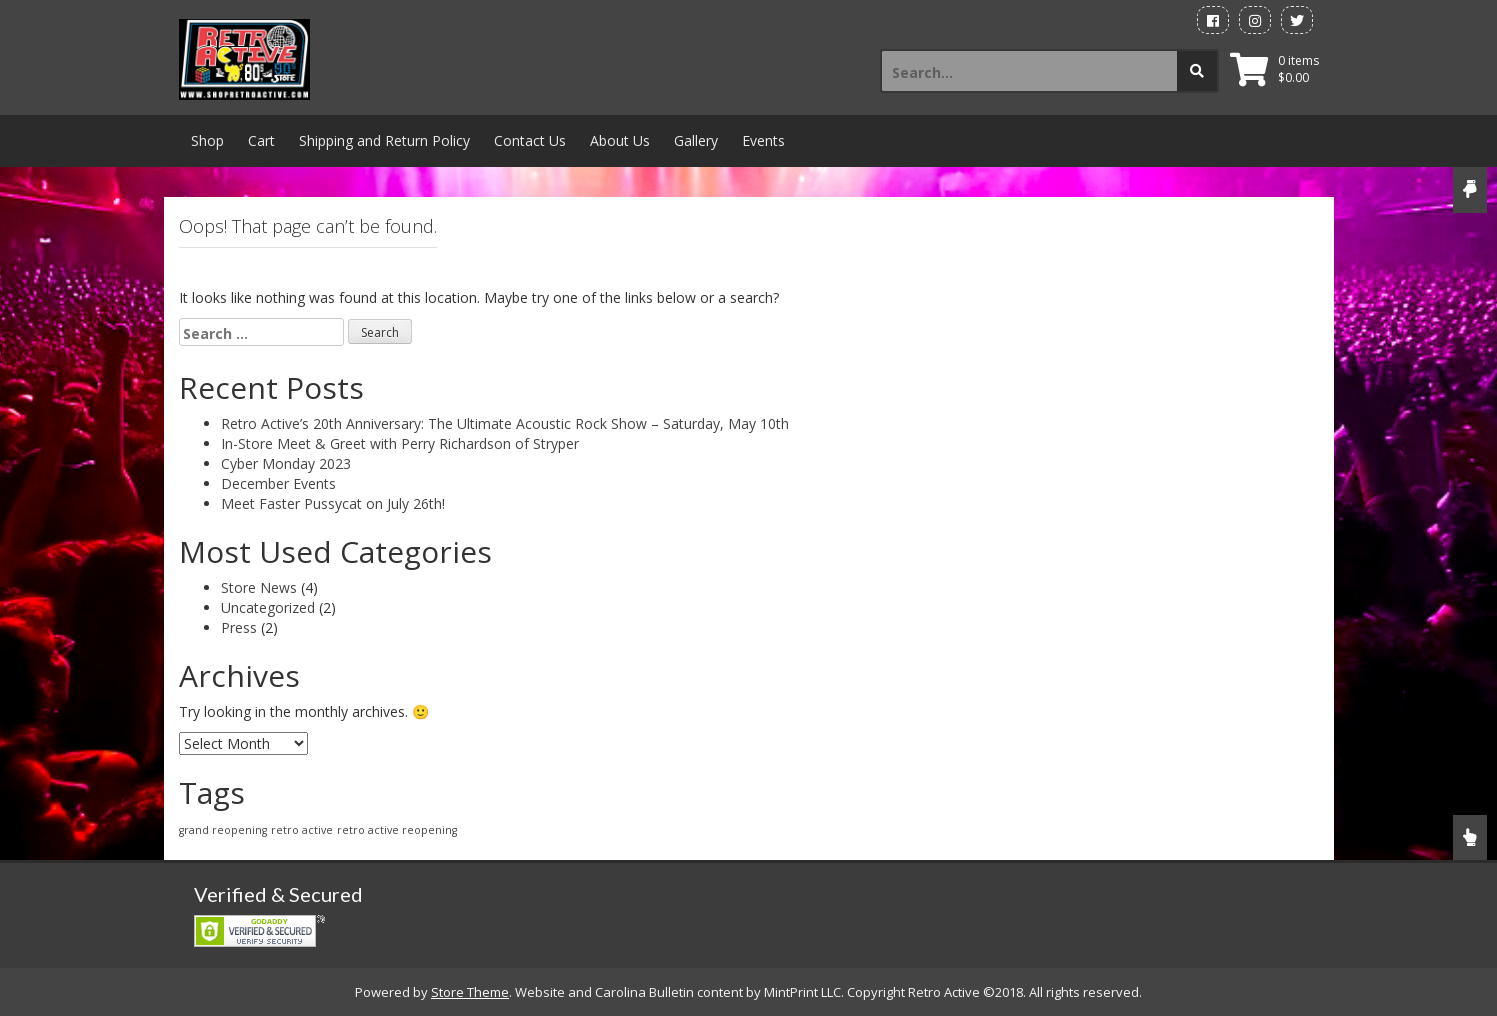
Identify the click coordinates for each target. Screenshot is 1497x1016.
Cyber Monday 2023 (286, 463)
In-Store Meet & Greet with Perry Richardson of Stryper (400, 443)
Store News (259, 587)
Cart (261, 140)
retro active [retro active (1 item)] (302, 830)
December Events (278, 483)
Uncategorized (268, 607)
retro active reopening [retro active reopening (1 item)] (397, 830)
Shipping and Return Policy (384, 140)
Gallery (696, 140)
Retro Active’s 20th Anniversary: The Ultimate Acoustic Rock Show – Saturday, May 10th (505, 423)
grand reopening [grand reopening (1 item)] (223, 830)
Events (763, 140)
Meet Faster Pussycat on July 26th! (333, 503)
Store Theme (470, 992)
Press (239, 627)
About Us (620, 140)
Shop (207, 140)
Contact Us (530, 140)
